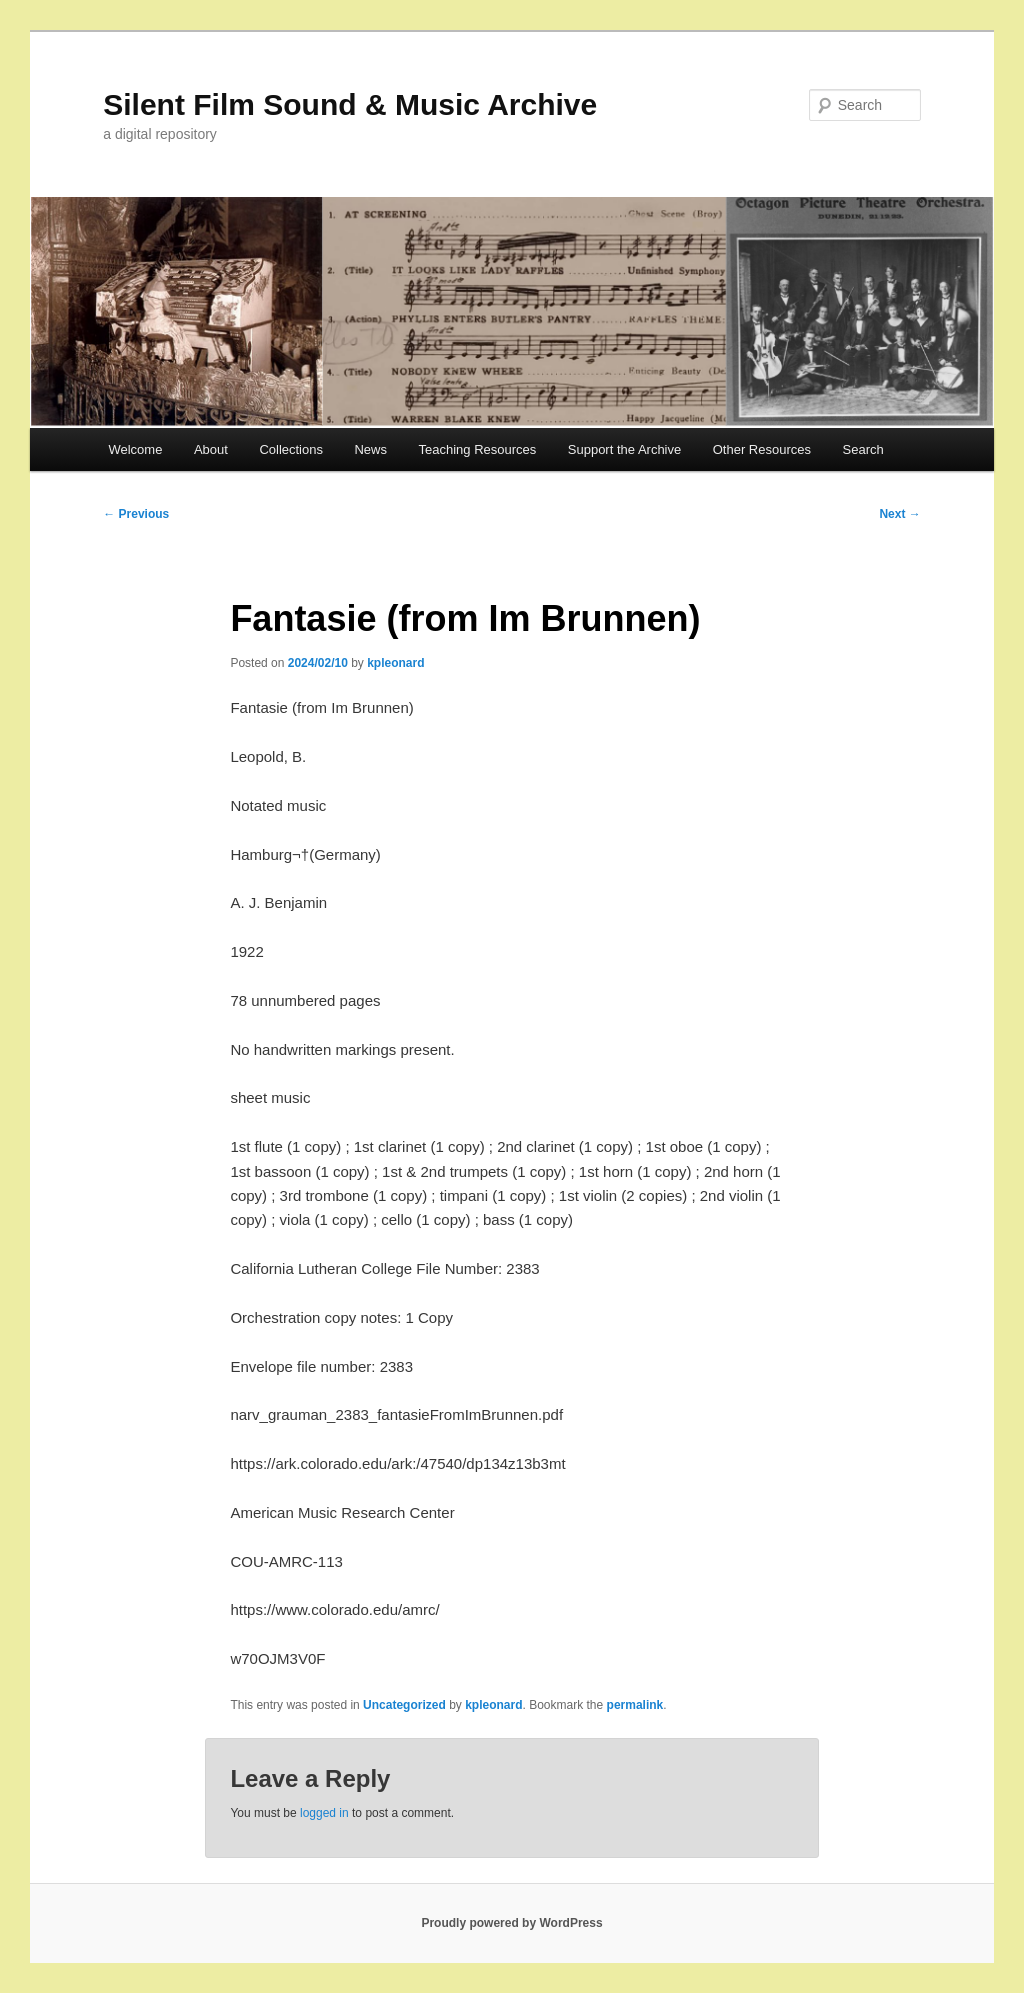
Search (863, 449)
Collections (291, 449)
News (370, 449)
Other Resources (762, 449)
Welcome (135, 449)
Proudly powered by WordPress (511, 1923)
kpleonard (395, 663)
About (211, 449)
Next (899, 514)
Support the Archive (624, 449)
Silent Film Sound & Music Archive (350, 104)
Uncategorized (404, 1705)
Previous (136, 514)
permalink (635, 1705)
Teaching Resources (477, 449)
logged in (324, 1813)
